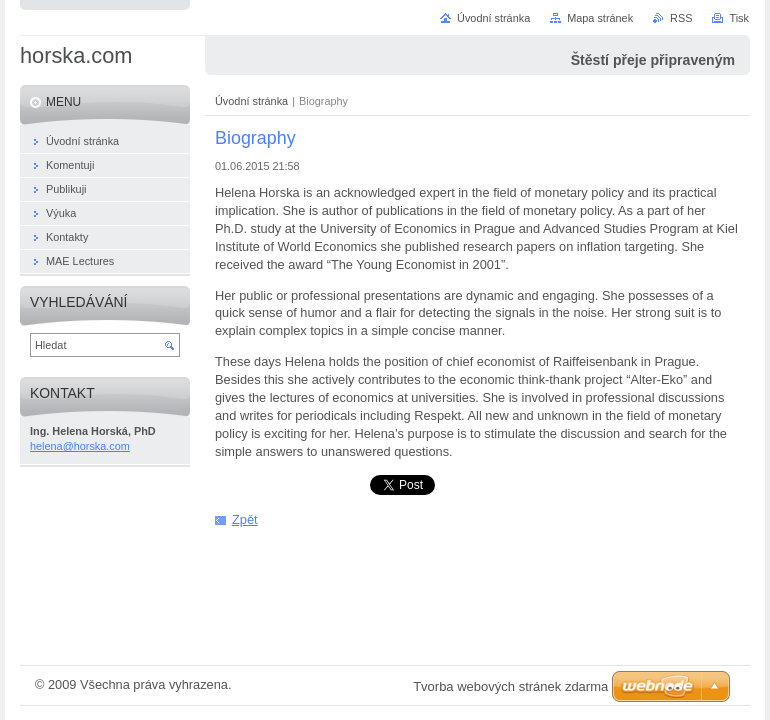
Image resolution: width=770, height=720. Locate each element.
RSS (681, 18)
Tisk (739, 18)
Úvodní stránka (251, 101)
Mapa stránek (600, 18)
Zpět (245, 519)
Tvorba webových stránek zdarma (510, 686)
